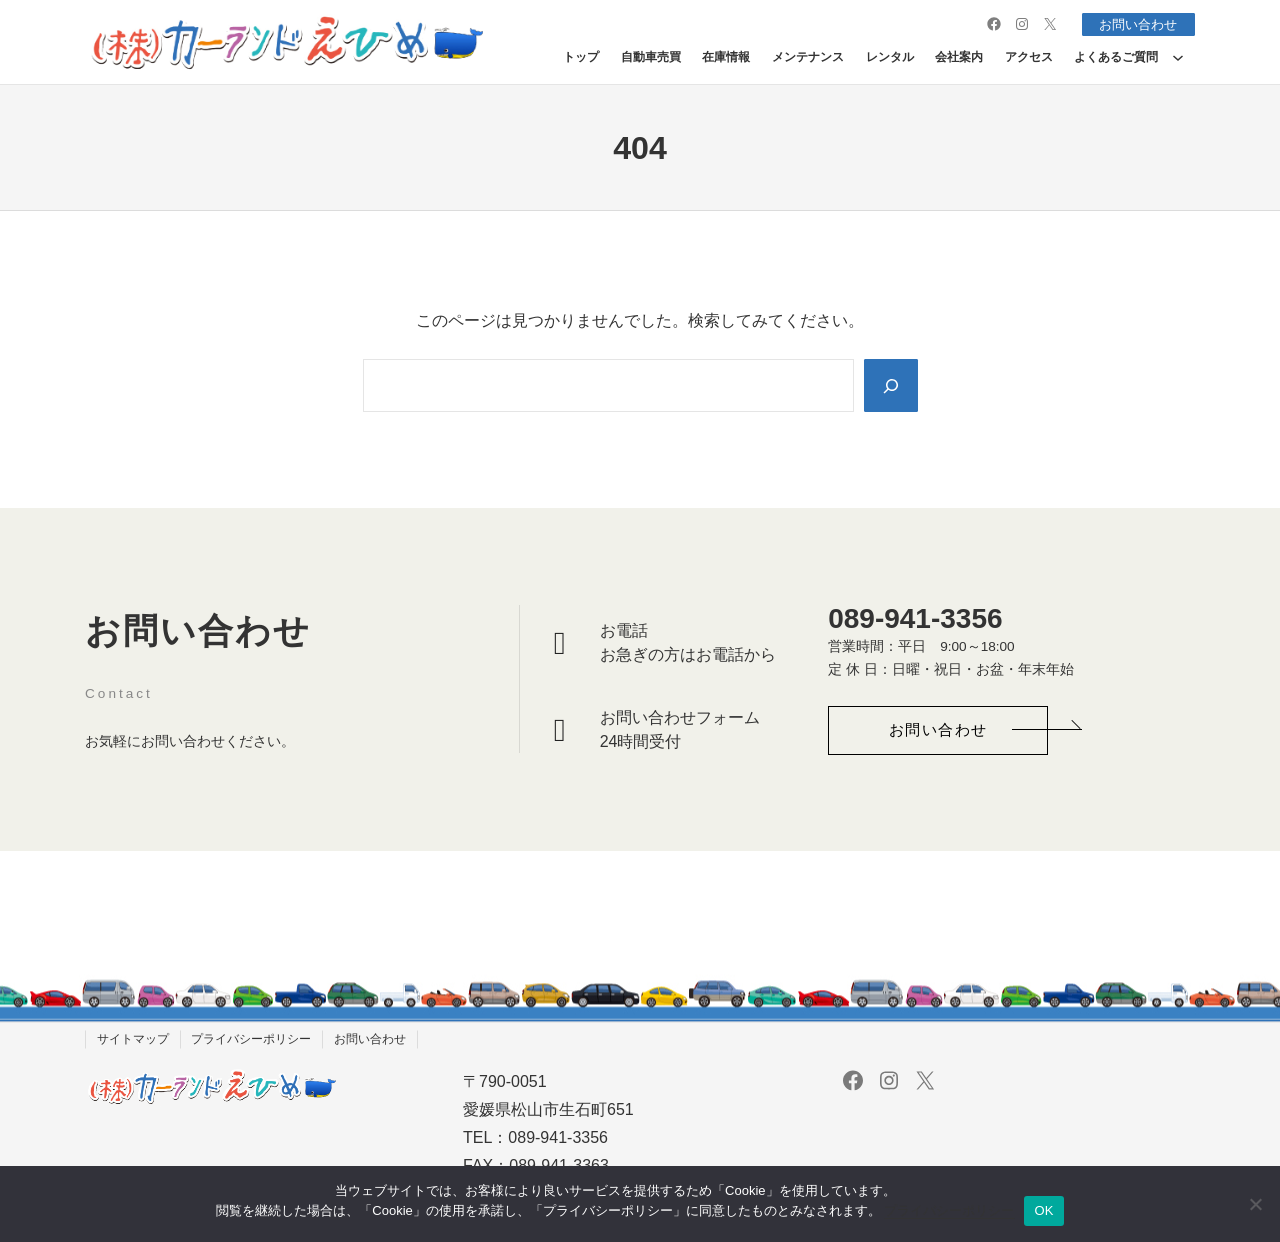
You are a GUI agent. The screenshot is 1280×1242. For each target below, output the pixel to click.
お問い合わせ (1134, 24)
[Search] (890, 385)
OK (1043, 1210)
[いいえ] (1255, 1204)
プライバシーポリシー (949, 1210)
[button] (938, 731)
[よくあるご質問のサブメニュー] (1178, 57)
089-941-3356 (915, 618)
